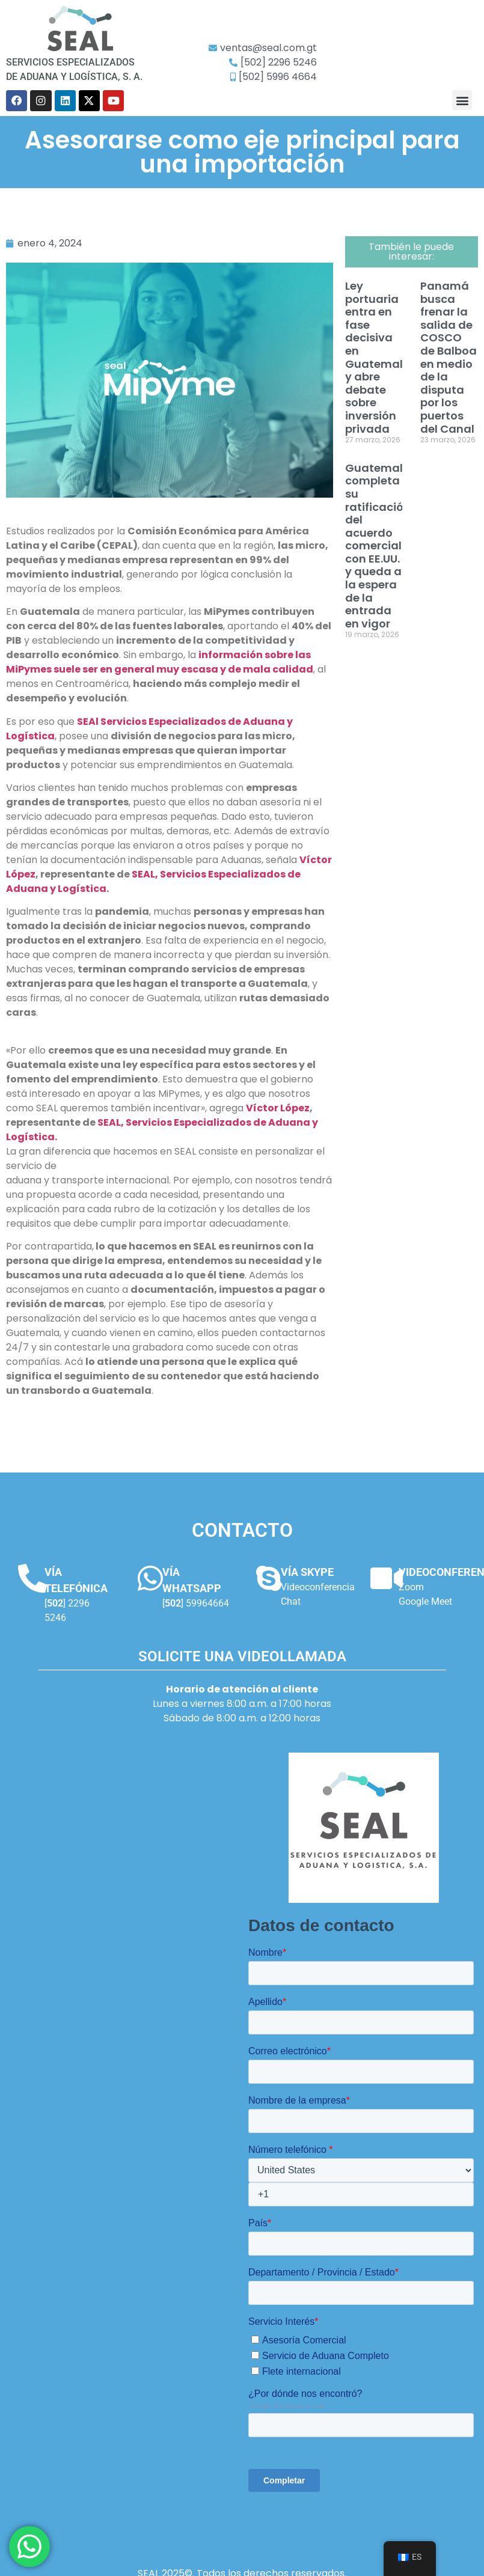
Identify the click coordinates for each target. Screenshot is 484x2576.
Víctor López (278, 1108)
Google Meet (425, 1601)
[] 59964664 (195, 1603)
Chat (291, 1601)
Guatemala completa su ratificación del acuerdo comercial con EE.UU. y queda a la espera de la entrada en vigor (378, 545)
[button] (462, 100)
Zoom (411, 1587)
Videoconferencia (318, 1587)
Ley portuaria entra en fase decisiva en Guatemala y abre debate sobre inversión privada (378, 357)
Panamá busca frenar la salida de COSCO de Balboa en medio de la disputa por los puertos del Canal (448, 357)
